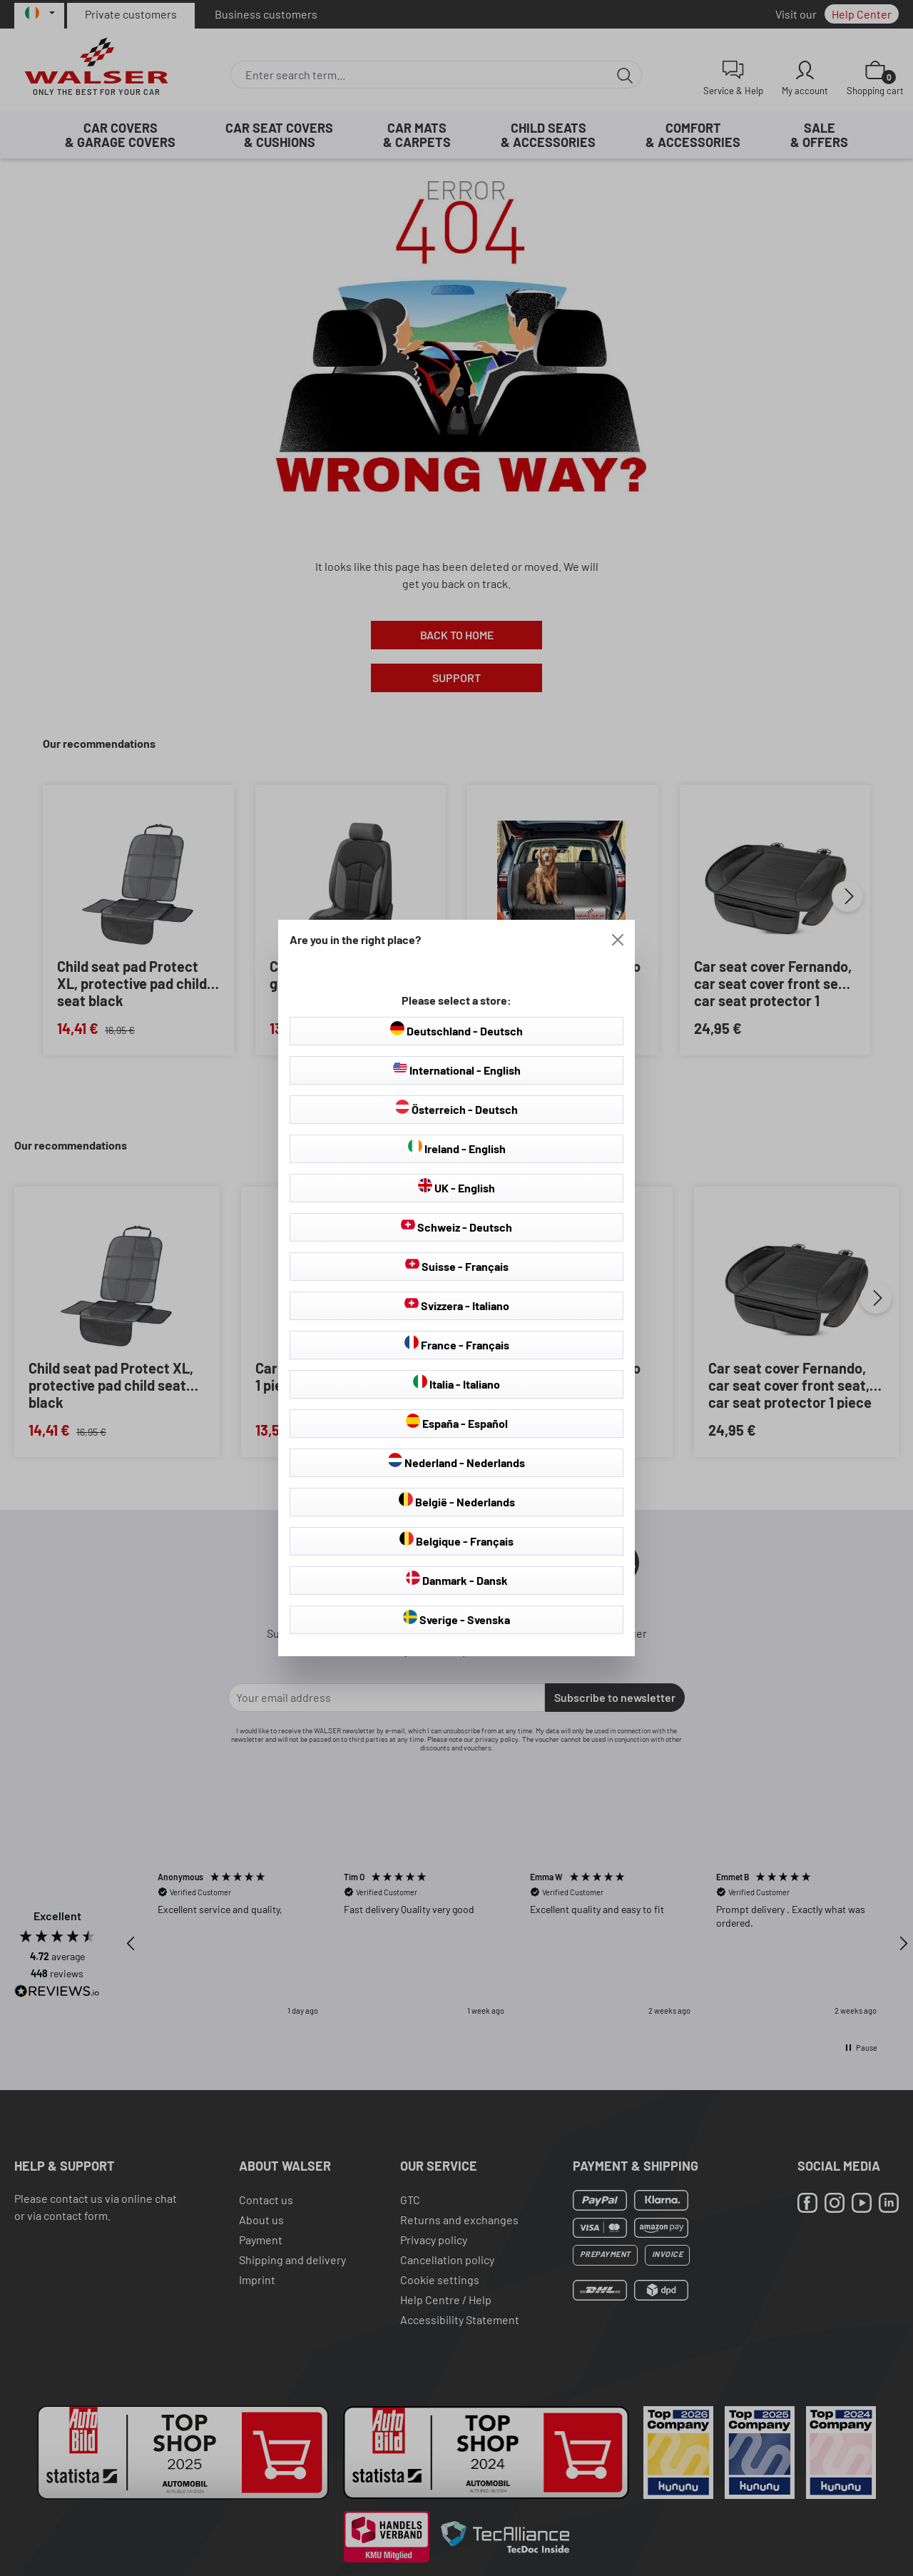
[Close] (617, 939)
